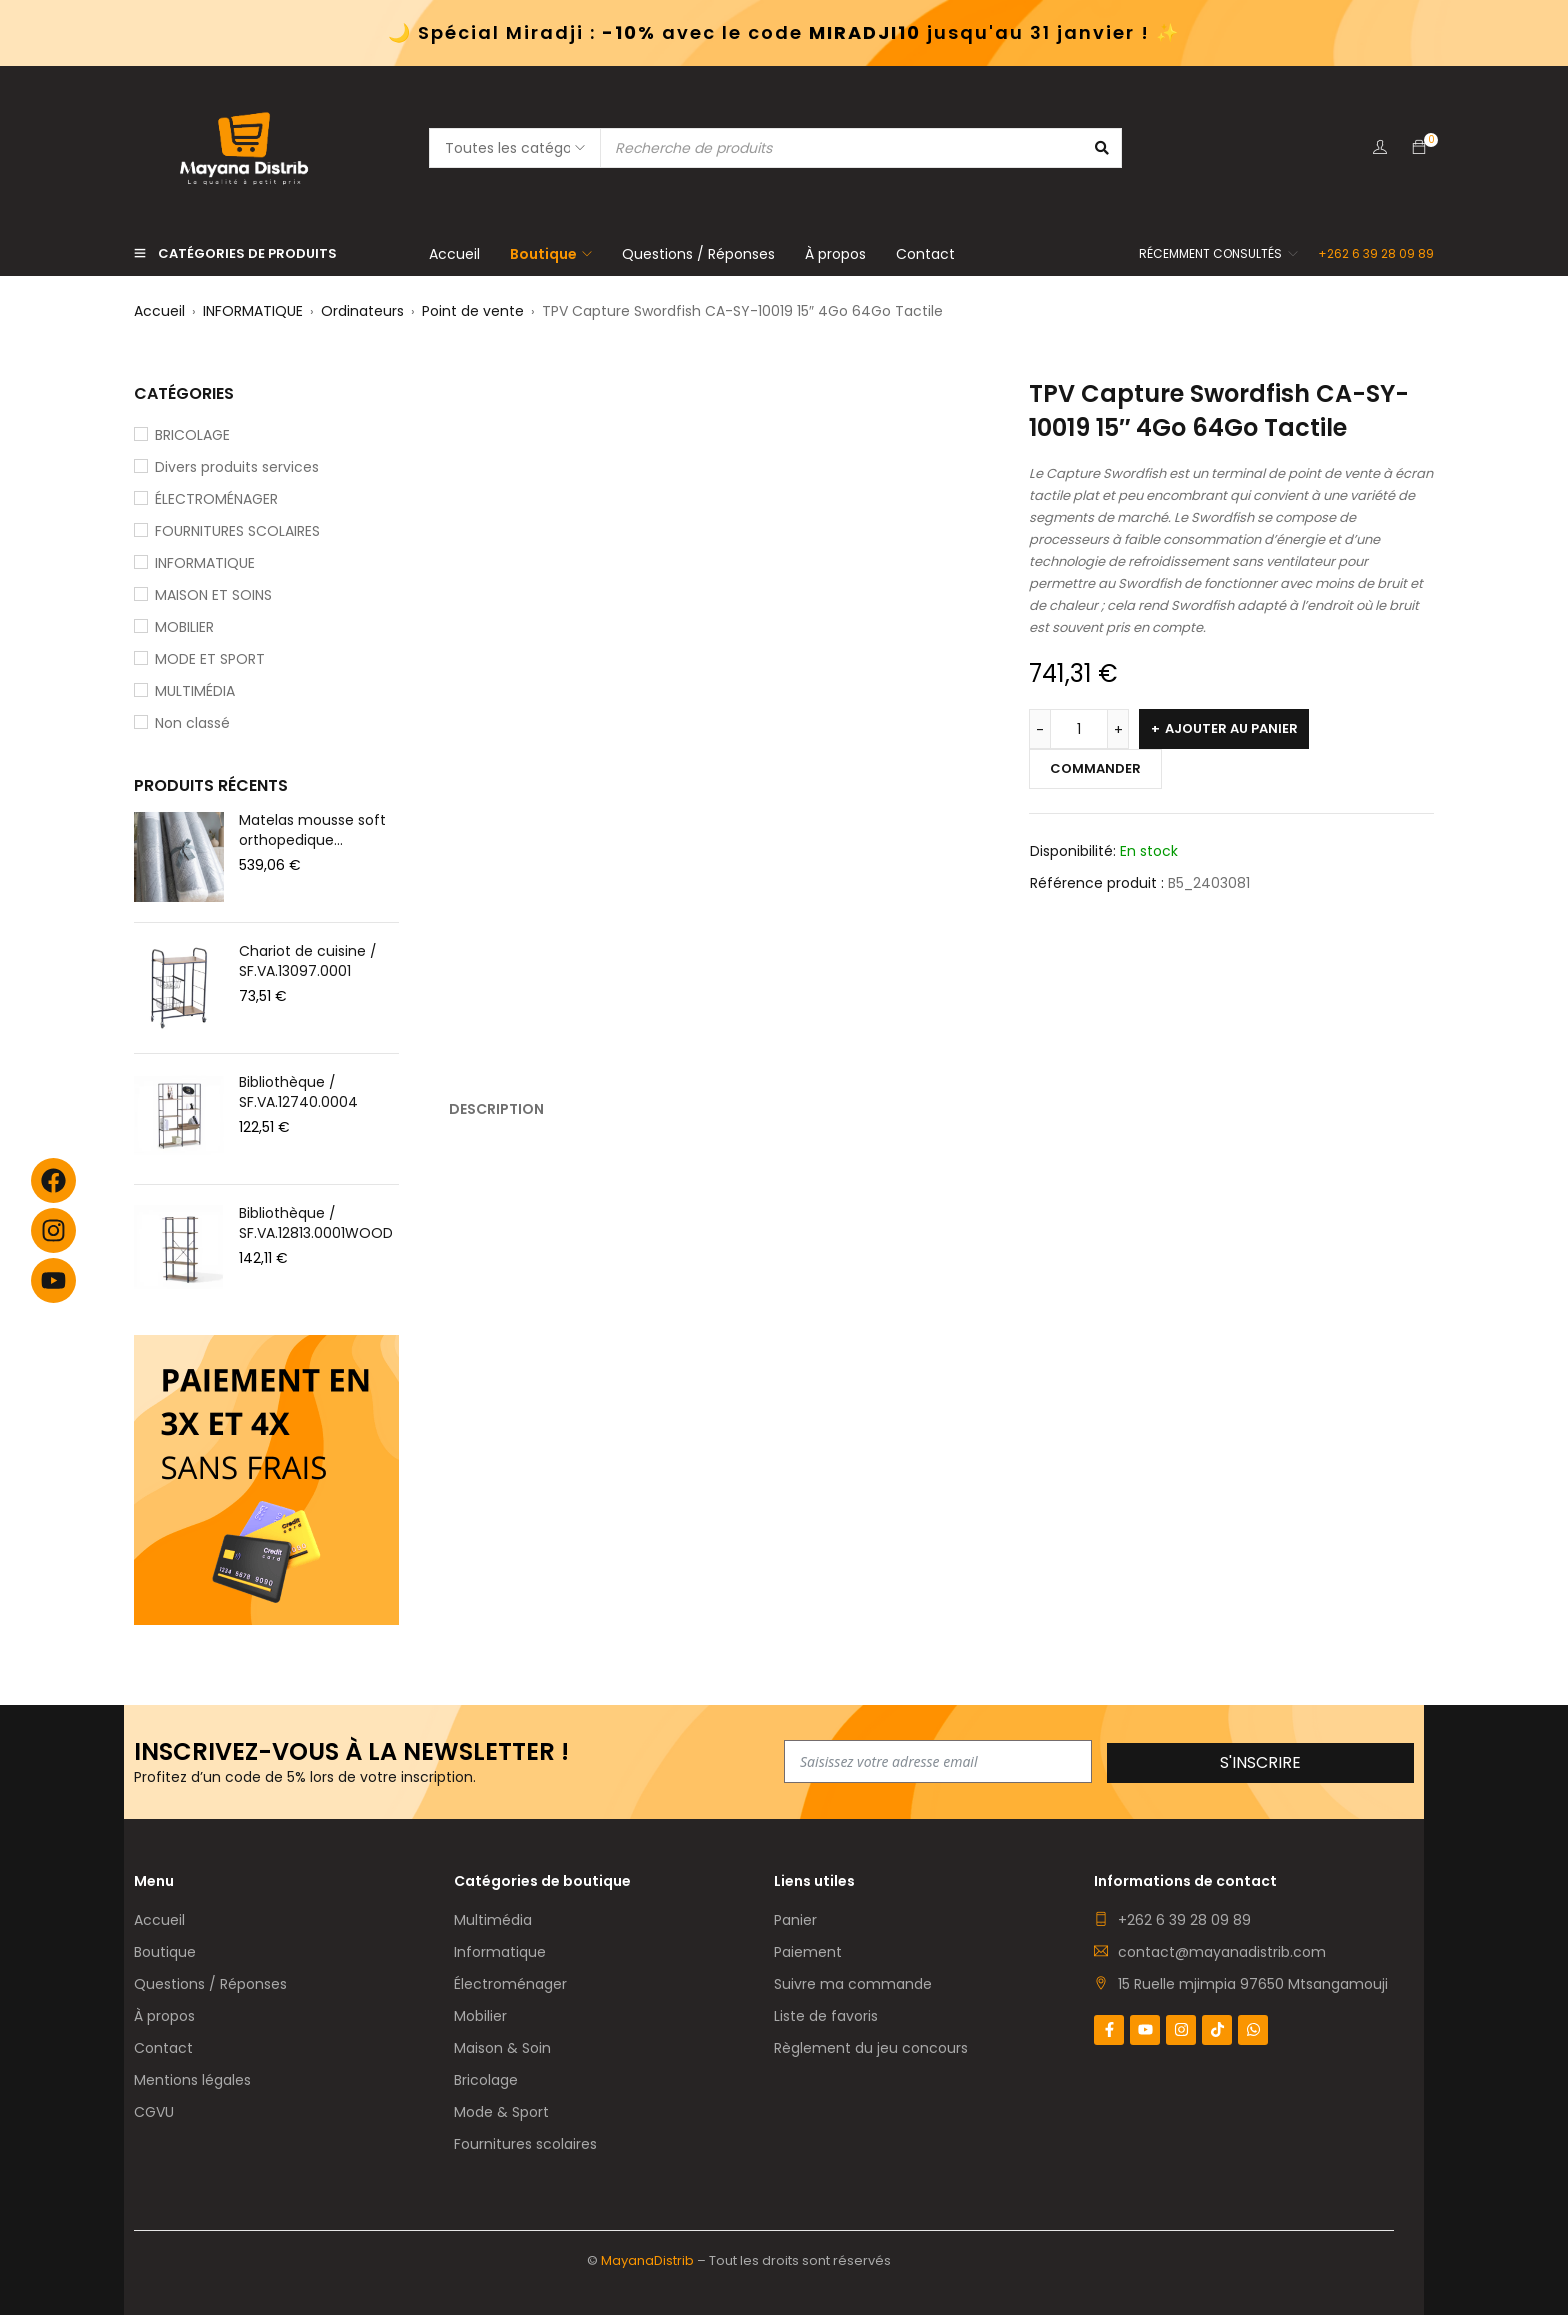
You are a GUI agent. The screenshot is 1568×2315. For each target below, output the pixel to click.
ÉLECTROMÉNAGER (216, 499)
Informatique (500, 1952)
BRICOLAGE (192, 435)
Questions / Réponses (210, 1984)
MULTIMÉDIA (195, 691)
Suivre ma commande (853, 1984)
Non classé (192, 723)
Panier (795, 1920)
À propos (164, 2016)
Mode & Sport (501, 2112)
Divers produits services (237, 467)
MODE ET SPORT (210, 659)
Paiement (808, 1952)
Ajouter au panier (1231, 728)
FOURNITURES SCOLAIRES (237, 531)
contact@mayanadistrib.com (1222, 1952)
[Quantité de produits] (1079, 729)
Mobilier (480, 2016)
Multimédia (493, 1920)
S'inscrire (1260, 1762)
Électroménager (510, 1984)
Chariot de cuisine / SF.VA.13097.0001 (308, 961)
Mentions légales (192, 2080)
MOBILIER (184, 627)
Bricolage (486, 2080)
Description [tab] (496, 1109)
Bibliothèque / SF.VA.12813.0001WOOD (316, 1223)
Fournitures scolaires (525, 2144)
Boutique (165, 1952)
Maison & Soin (502, 2048)
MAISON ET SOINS (213, 595)
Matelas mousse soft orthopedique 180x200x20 (312, 830)
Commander (1095, 768)
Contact (163, 2048)
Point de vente (473, 311)
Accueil (159, 311)
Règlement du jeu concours (871, 2048)
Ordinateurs (362, 311)
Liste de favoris (826, 2016)
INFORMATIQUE (253, 311)
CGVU (154, 2112)
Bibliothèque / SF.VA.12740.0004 (298, 1092)
